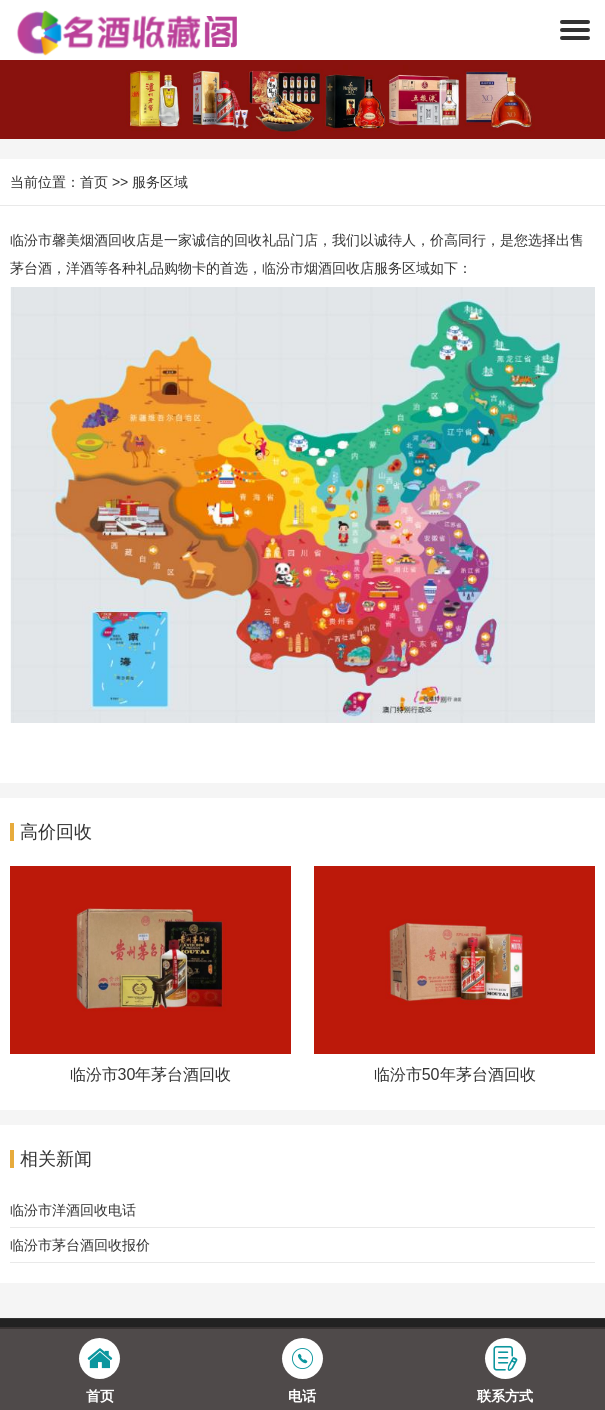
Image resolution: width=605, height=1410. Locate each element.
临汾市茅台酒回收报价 (80, 1245)
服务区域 (160, 182)
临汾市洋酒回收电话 (73, 1210)
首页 (94, 182)
